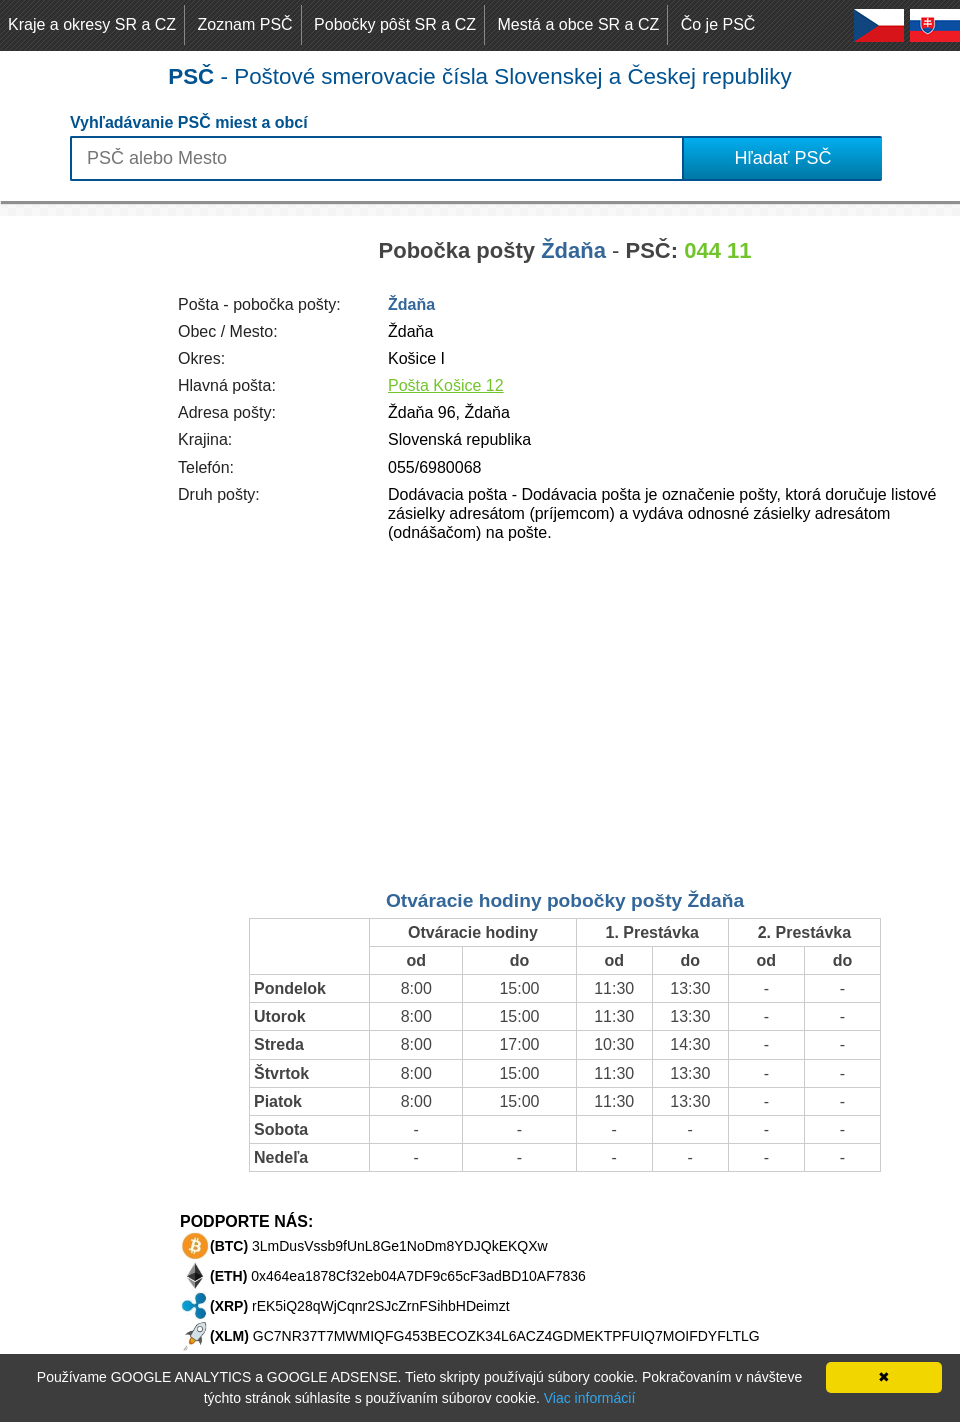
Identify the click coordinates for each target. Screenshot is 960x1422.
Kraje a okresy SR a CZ (92, 24)
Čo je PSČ (718, 24)
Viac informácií (590, 1398)
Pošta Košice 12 (446, 385)
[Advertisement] (80, 516)
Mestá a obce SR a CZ (578, 24)
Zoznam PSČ (245, 24)
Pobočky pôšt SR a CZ (395, 24)
